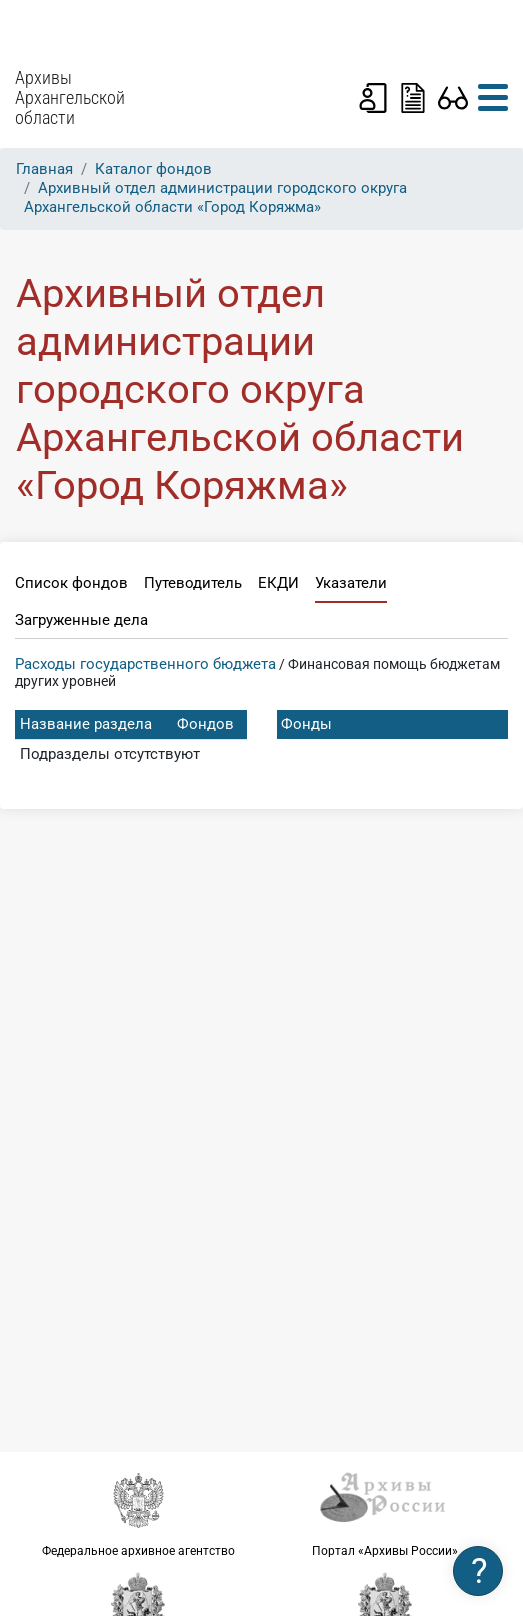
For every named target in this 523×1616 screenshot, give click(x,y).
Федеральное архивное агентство (138, 1513)
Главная (44, 169)
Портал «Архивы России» (385, 1513)
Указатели (351, 583)
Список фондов (71, 583)
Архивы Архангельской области (70, 98)
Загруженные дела (81, 620)
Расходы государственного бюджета (145, 664)
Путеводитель (193, 583)
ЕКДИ (278, 583)
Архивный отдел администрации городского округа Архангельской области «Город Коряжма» (215, 197)
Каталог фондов (153, 169)
